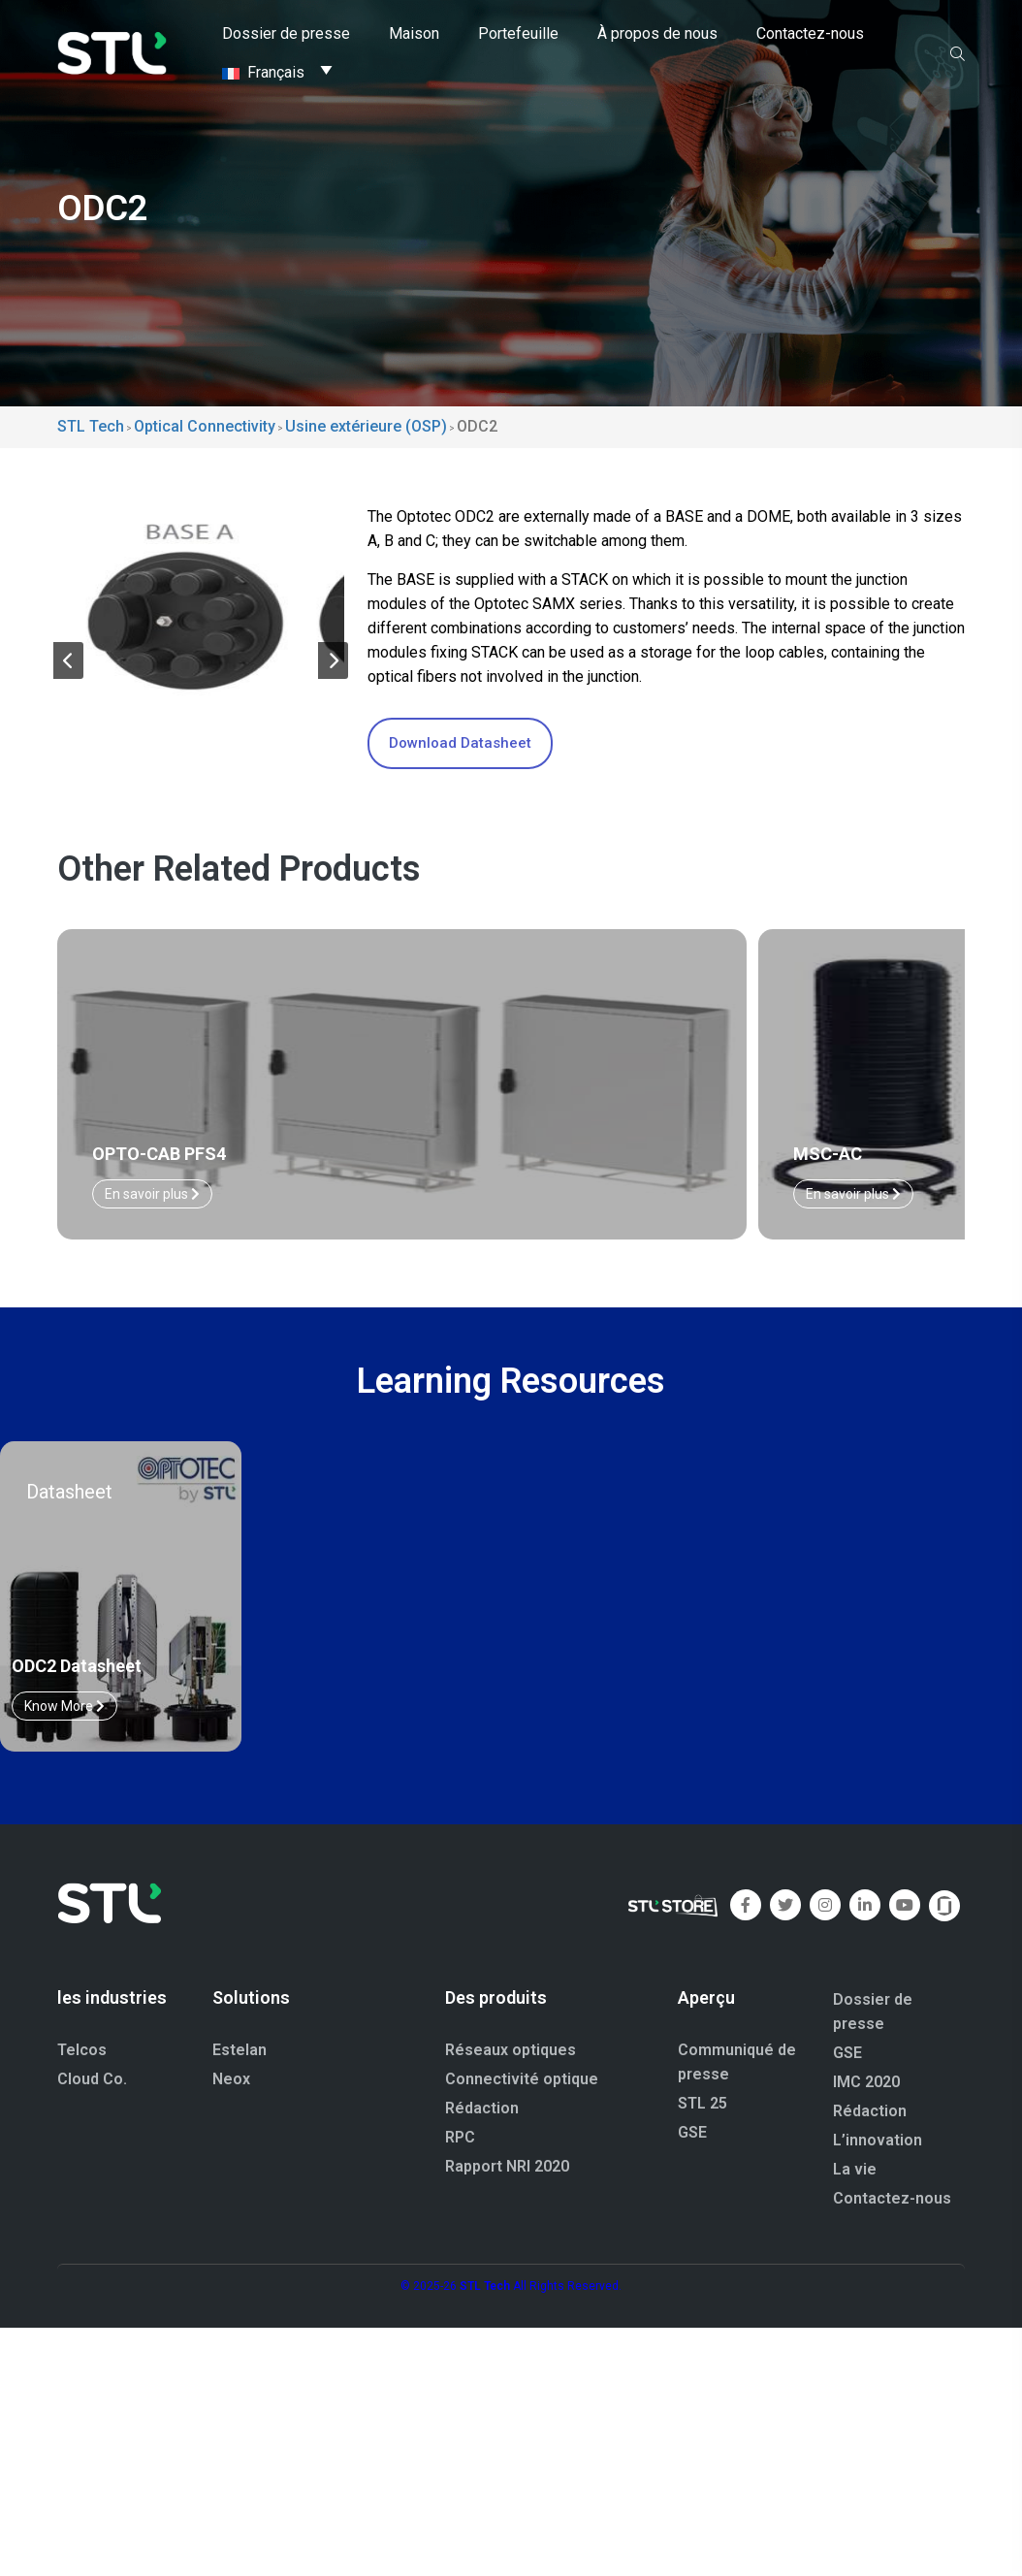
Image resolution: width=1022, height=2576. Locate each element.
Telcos (82, 2023)
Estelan (239, 2023)
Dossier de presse (286, 33)
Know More (64, 1680)
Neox (231, 2053)
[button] (68, 649)
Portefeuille (518, 33)
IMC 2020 (866, 2055)
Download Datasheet (460, 743)
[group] (200, 588)
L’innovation (877, 2114)
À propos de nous (657, 33)
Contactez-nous (810, 33)
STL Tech (485, 2260)
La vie (855, 2143)
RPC (460, 2111)
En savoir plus (334, 1167)
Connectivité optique (521, 2053)
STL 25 (702, 2077)
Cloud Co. (92, 2053)
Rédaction (482, 2082)
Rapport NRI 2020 (507, 2140)
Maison (414, 33)
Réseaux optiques (510, 2023)
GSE (692, 2106)
